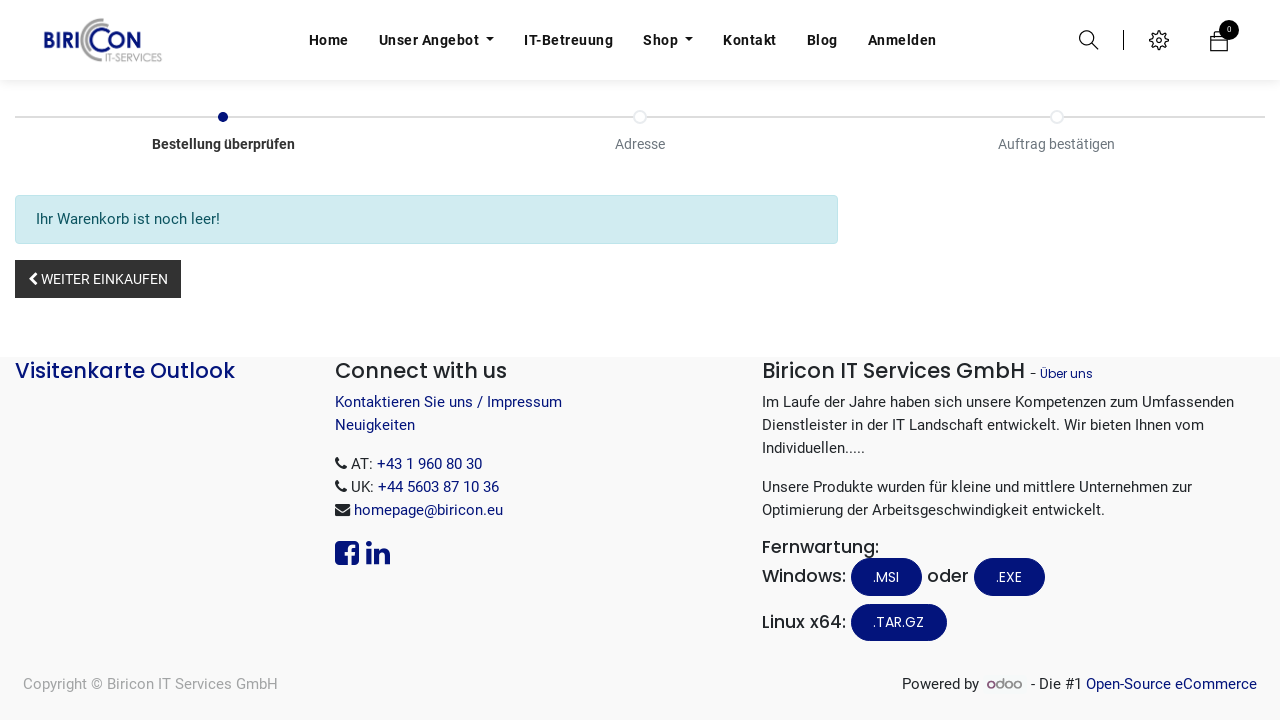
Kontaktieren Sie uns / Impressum (448, 402)
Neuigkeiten (375, 425)
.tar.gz (898, 622)
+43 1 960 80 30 (429, 464)
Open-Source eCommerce (1171, 684)
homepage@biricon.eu (428, 510)
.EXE (1009, 577)
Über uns (1066, 373)
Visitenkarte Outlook (125, 370)
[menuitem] (329, 40)
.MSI (886, 577)
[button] (98, 279)
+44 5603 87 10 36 (438, 487)
